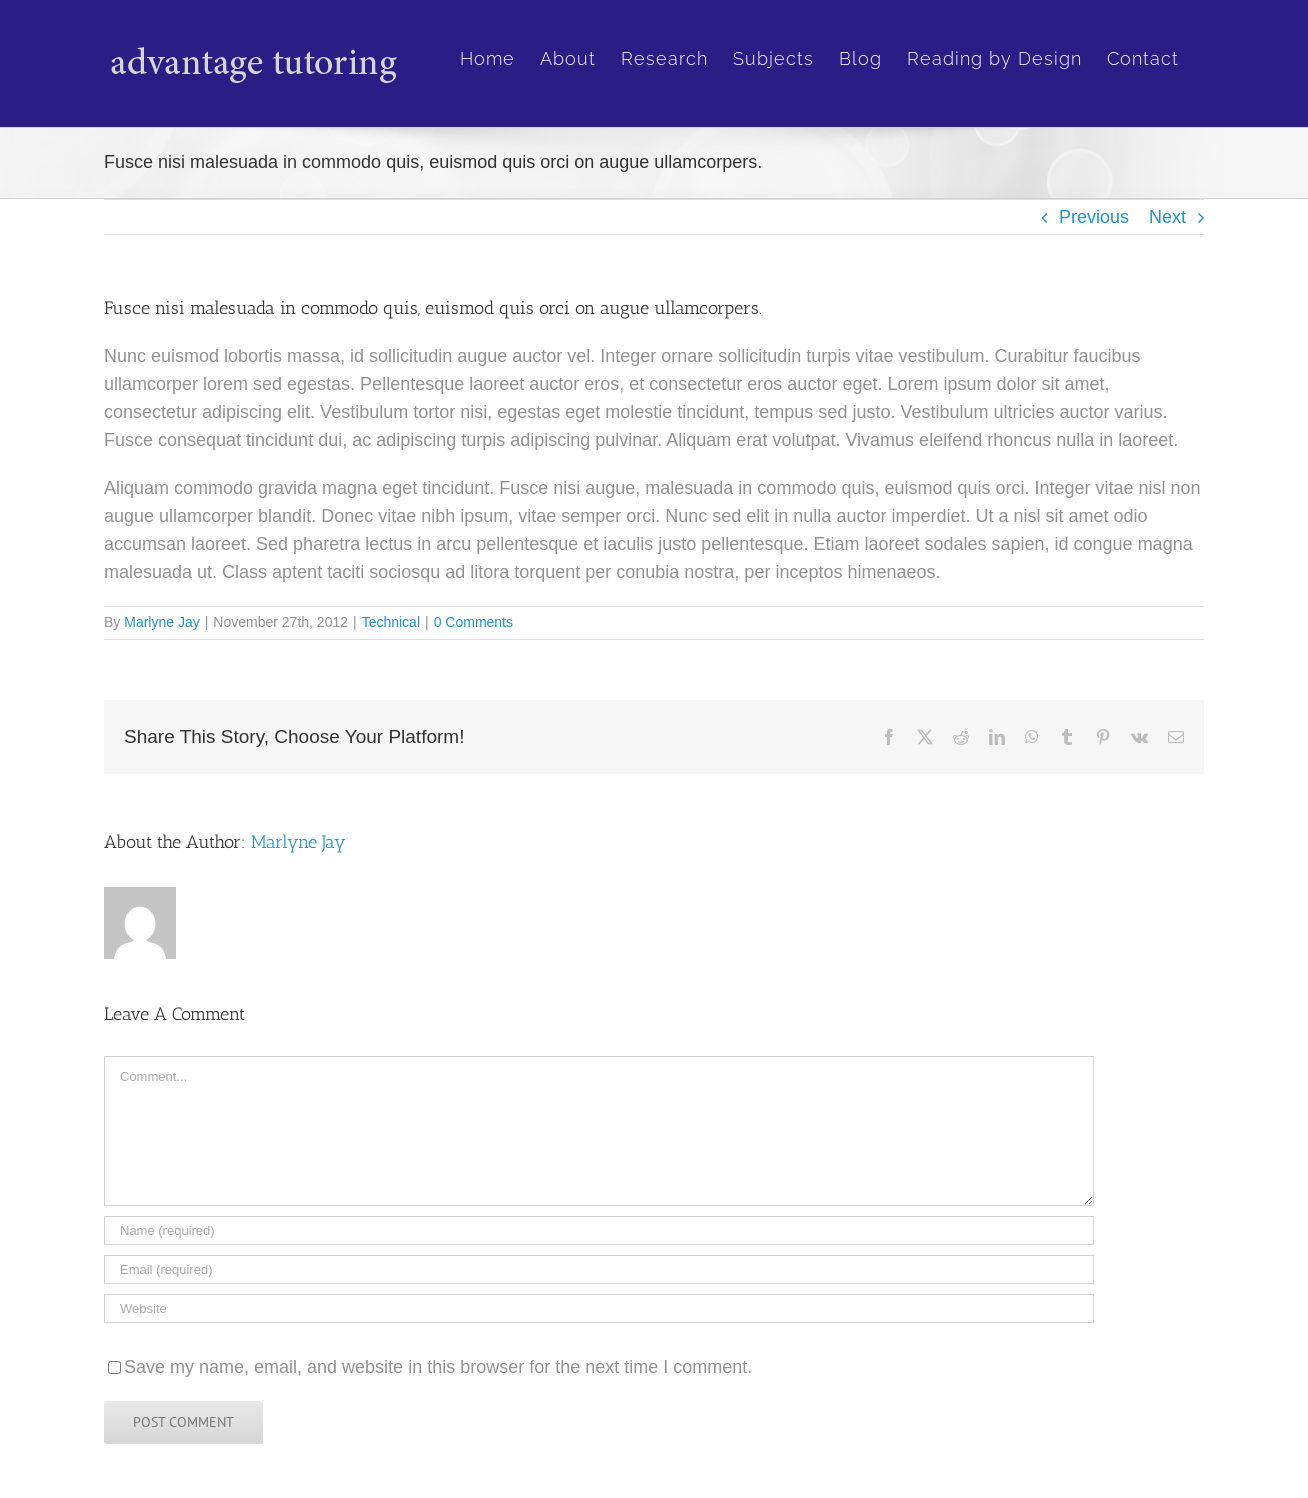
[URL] (599, 1308)
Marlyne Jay (161, 622)
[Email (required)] (599, 1269)
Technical (391, 622)
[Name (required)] (599, 1230)
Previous (1094, 217)
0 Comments (473, 622)
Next (1167, 217)
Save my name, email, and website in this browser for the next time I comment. (438, 1367)
